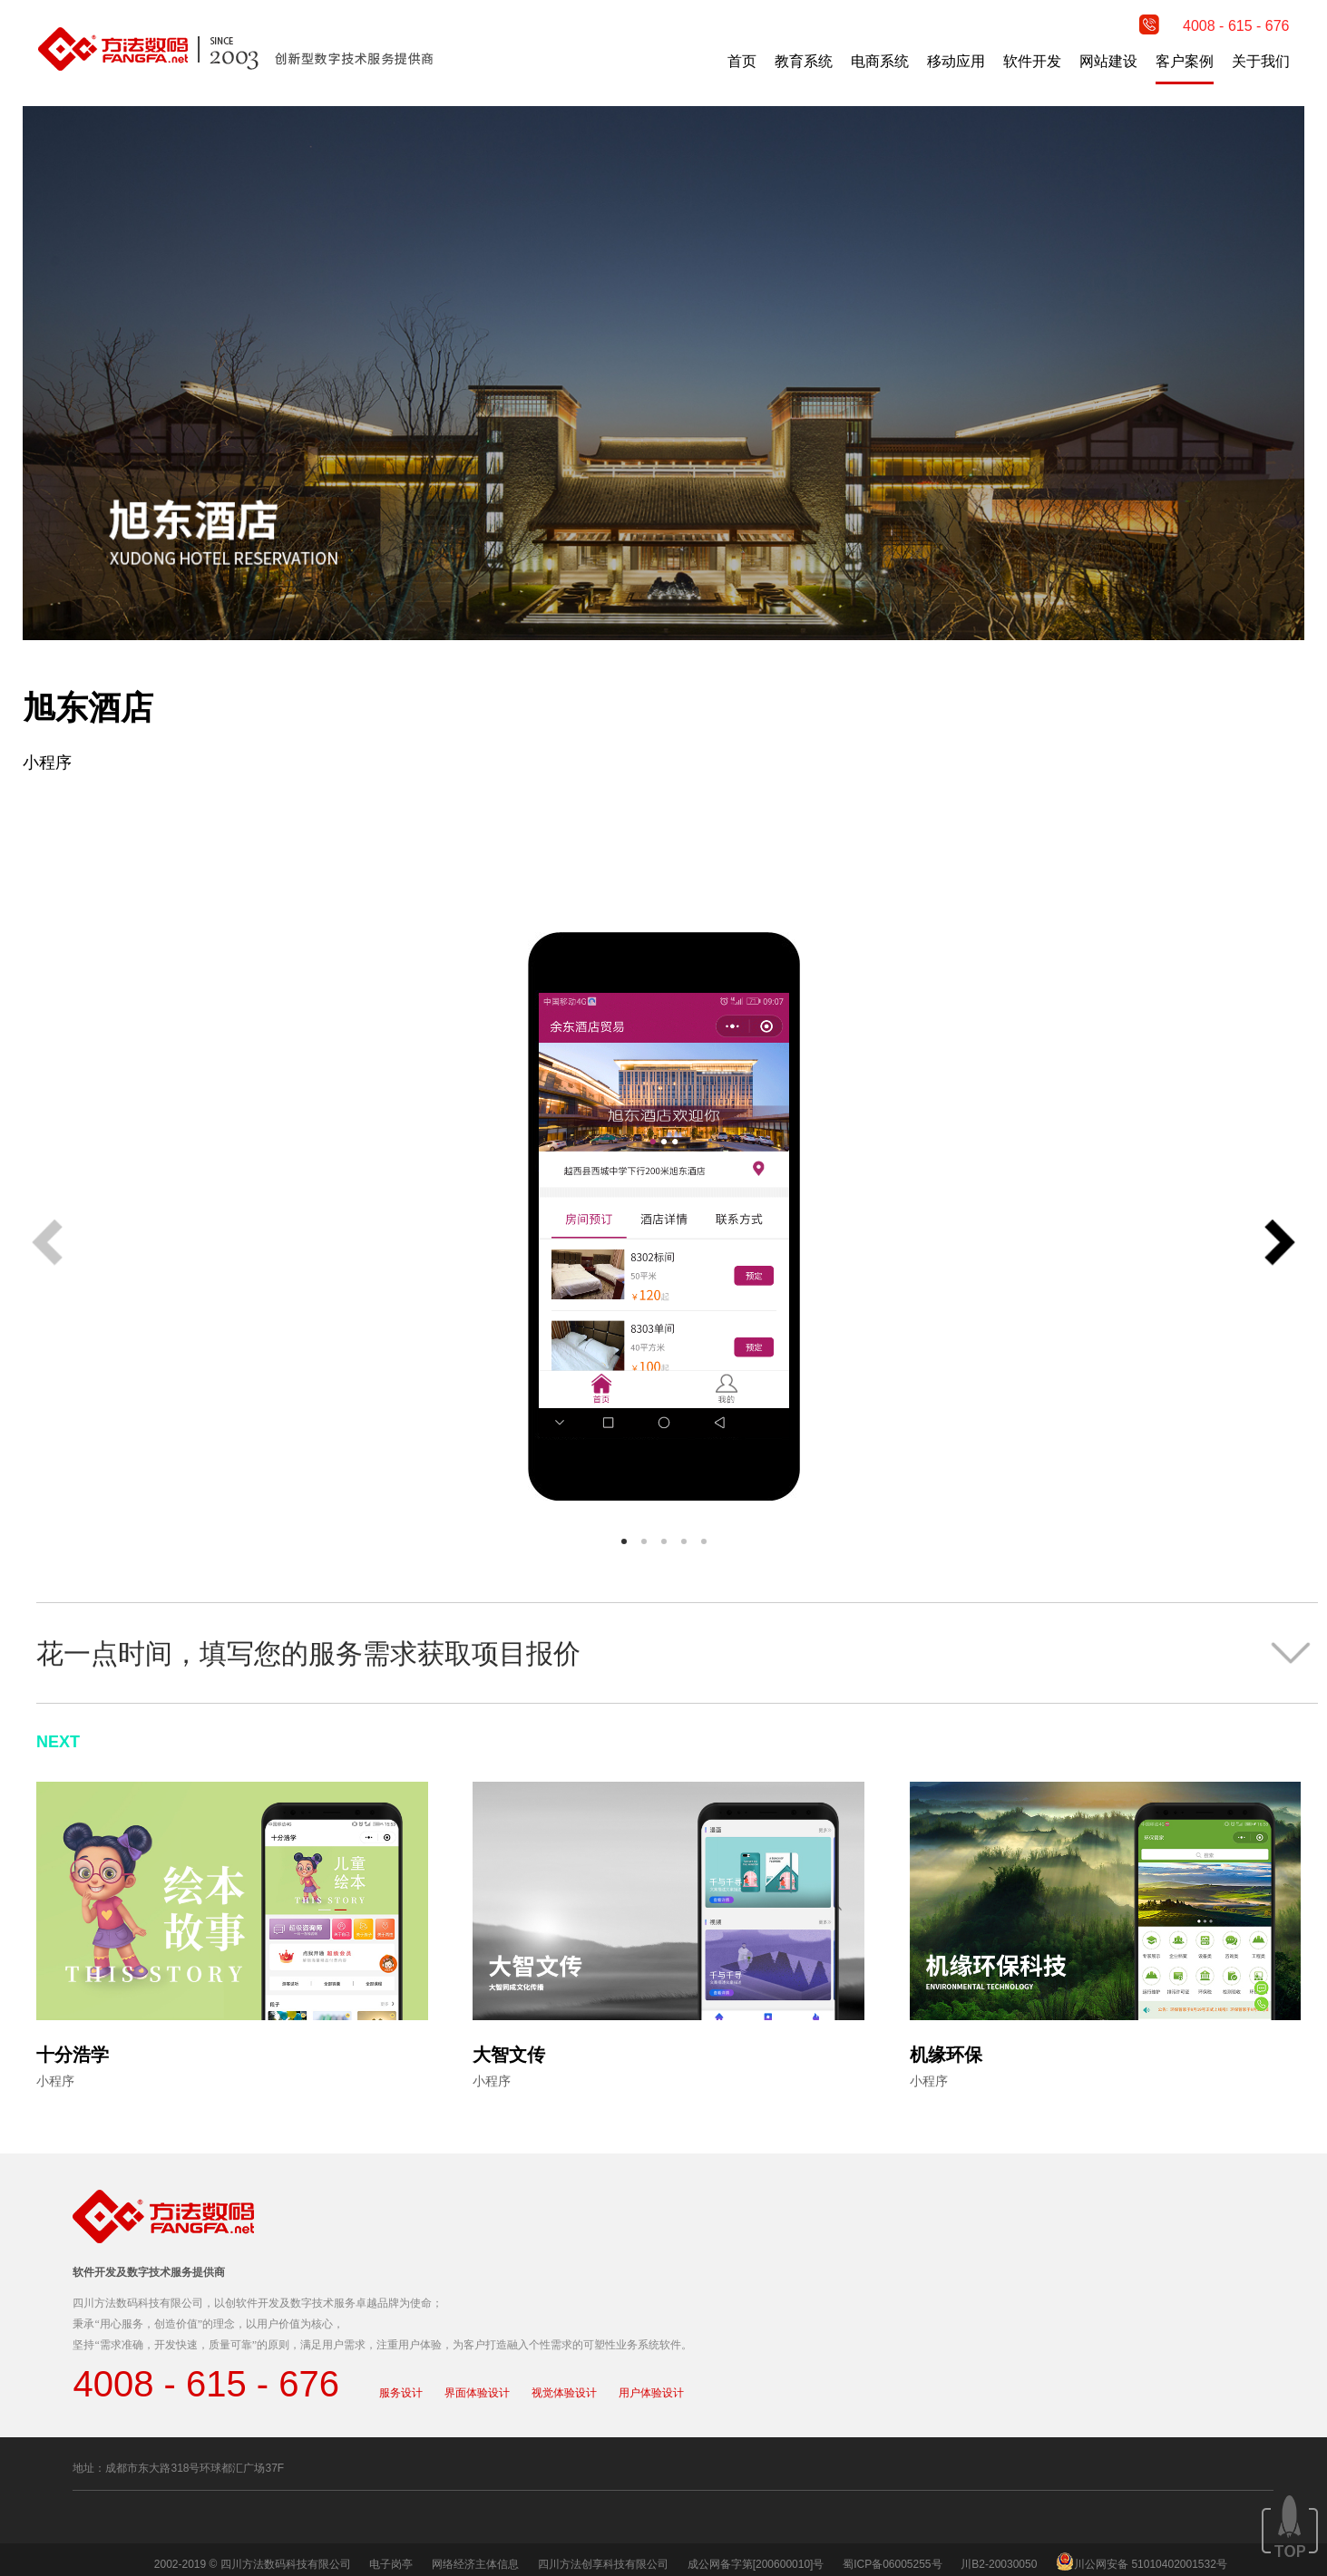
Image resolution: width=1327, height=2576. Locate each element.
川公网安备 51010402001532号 (1150, 2564)
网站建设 (1108, 61)
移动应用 (956, 61)
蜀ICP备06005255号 (892, 2564)
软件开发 (1032, 61)
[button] (1279, 1244)
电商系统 (880, 61)
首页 (741, 61)
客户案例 (1185, 61)
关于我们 (1261, 61)
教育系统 (804, 61)
